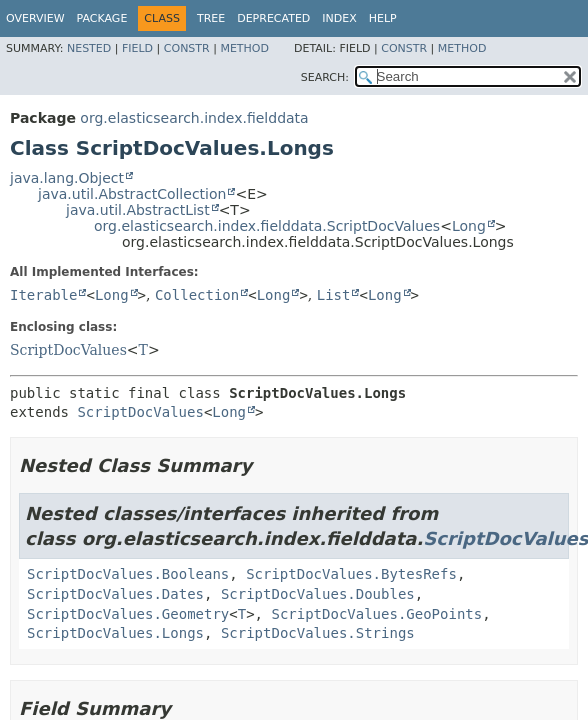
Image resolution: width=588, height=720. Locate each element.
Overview (35, 18)
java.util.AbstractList (138, 210)
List (334, 295)
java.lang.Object (67, 178)
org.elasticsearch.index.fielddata (194, 118)
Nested (89, 48)
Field (137, 48)
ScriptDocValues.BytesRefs (351, 574)
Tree (211, 18)
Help (383, 18)
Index (339, 18)
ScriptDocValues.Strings (318, 633)
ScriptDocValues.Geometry (128, 614)
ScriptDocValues (68, 350)
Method (244, 48)
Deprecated (273, 18)
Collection (197, 295)
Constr (187, 48)
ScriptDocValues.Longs (115, 633)
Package (102, 18)
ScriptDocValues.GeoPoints (376, 614)
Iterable (43, 295)
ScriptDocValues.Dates (115, 594)
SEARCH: (325, 77)
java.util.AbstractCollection (132, 194)
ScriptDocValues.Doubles (318, 594)
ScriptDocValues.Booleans (128, 574)
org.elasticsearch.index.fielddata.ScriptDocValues (267, 226)
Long (469, 226)
